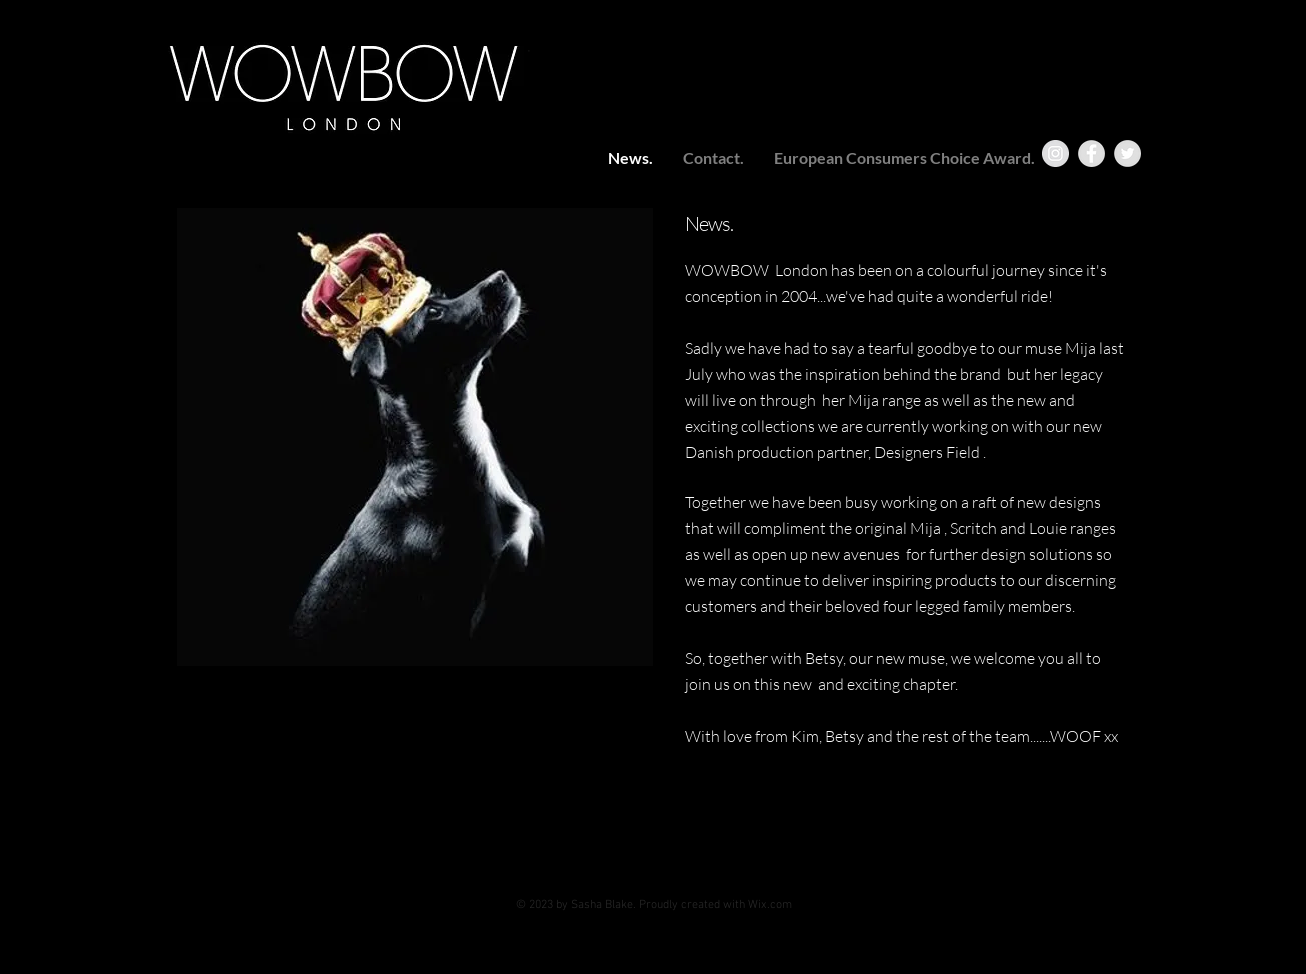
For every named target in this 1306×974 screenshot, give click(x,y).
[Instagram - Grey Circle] (1055, 153)
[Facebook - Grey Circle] (1091, 153)
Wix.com (770, 905)
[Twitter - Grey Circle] (1127, 153)
